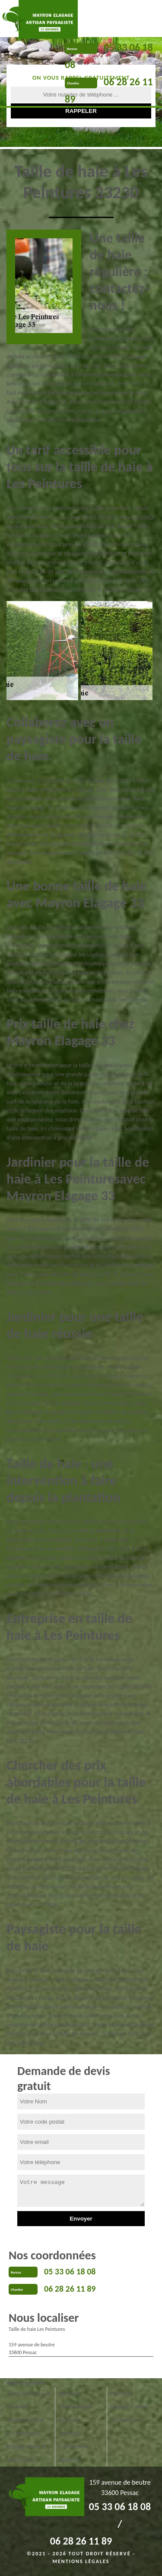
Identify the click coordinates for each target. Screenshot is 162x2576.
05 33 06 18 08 (69, 2271)
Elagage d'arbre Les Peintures (128, 2413)
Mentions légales (81, 2561)
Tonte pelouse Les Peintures (28, 2400)
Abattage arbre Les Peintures (24, 2426)
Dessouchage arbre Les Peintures (74, 2420)
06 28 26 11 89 (69, 2288)
